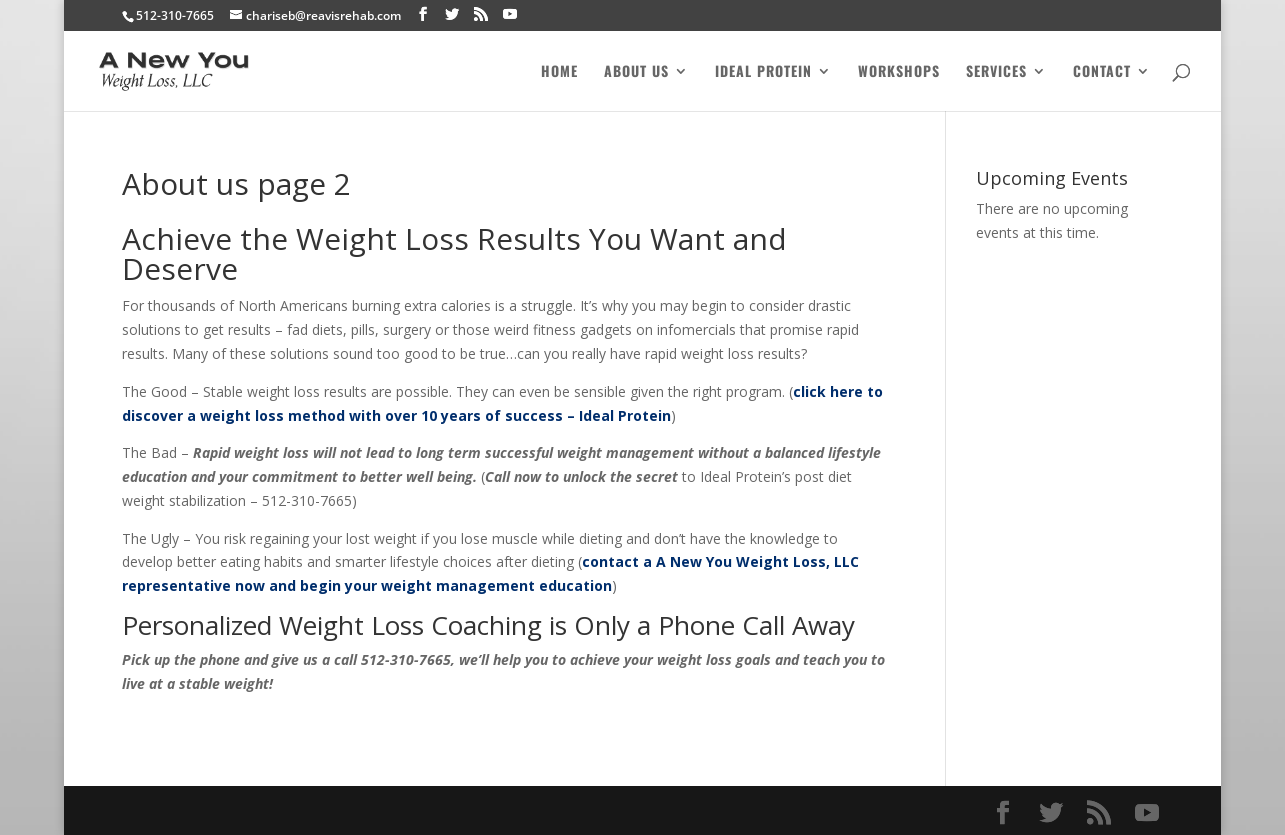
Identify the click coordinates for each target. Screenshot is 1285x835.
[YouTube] (510, 14)
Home (559, 72)
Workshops (899, 72)
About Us (636, 72)
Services (996, 72)
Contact (1102, 72)
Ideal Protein (763, 72)
